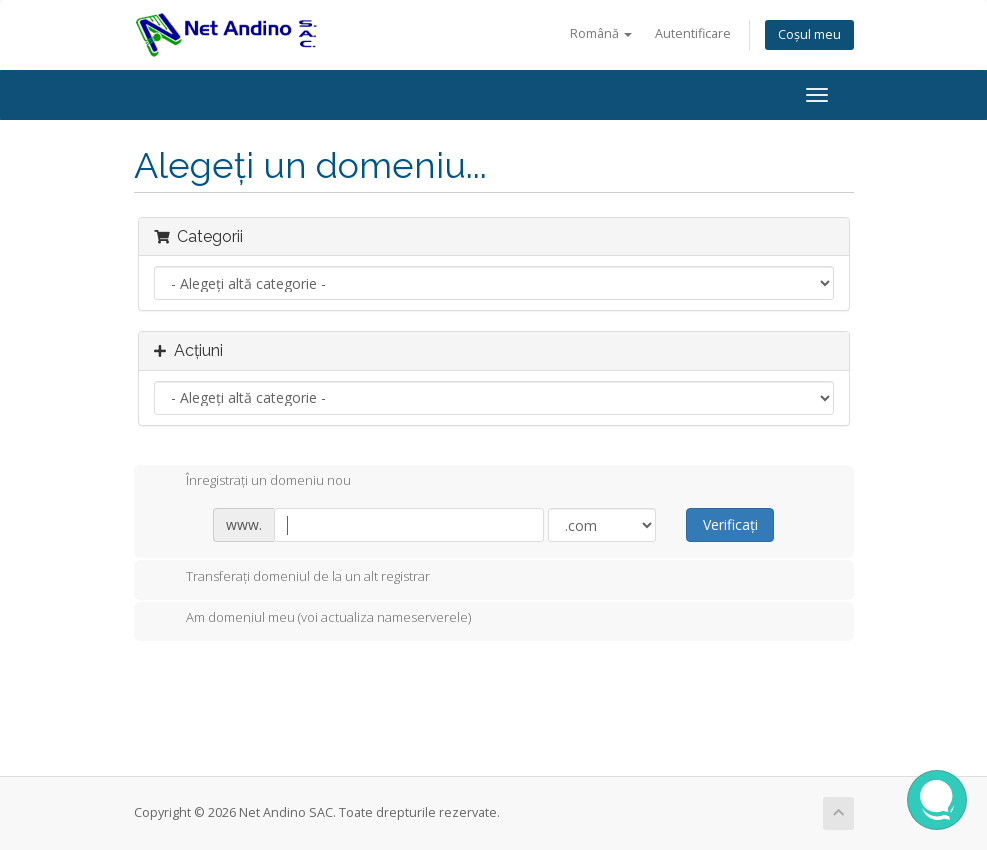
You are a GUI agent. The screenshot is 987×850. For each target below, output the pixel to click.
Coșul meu (809, 34)
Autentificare (693, 33)
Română (601, 33)
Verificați (730, 524)
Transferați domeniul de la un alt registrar (292, 578)
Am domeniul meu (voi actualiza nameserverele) (312, 619)
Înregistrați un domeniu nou (252, 482)
